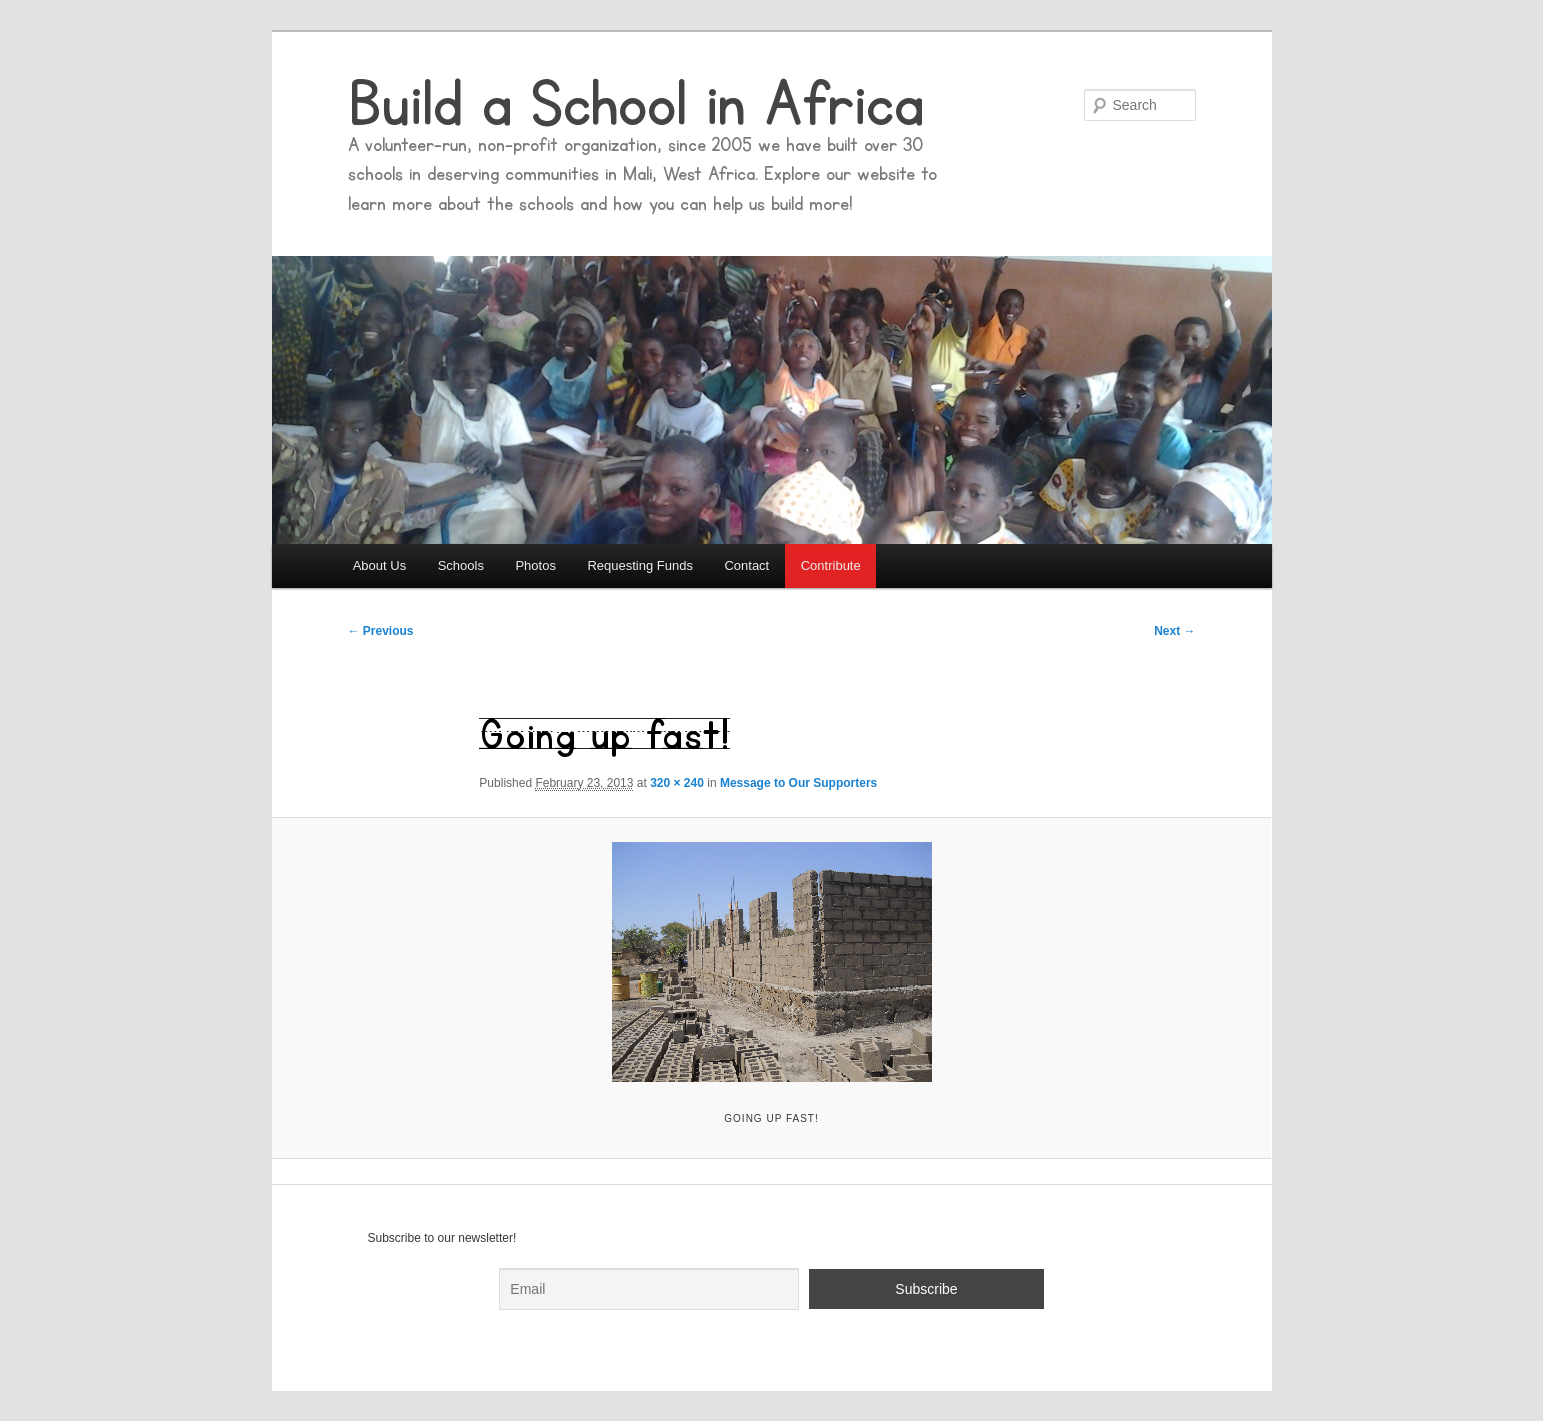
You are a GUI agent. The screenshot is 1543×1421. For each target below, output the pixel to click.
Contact (746, 565)
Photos (535, 565)
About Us (379, 565)
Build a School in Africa (636, 105)
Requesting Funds (640, 565)
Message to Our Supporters (798, 783)
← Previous (381, 631)
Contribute (831, 565)
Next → (1174, 631)
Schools (461, 565)
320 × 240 (677, 783)
